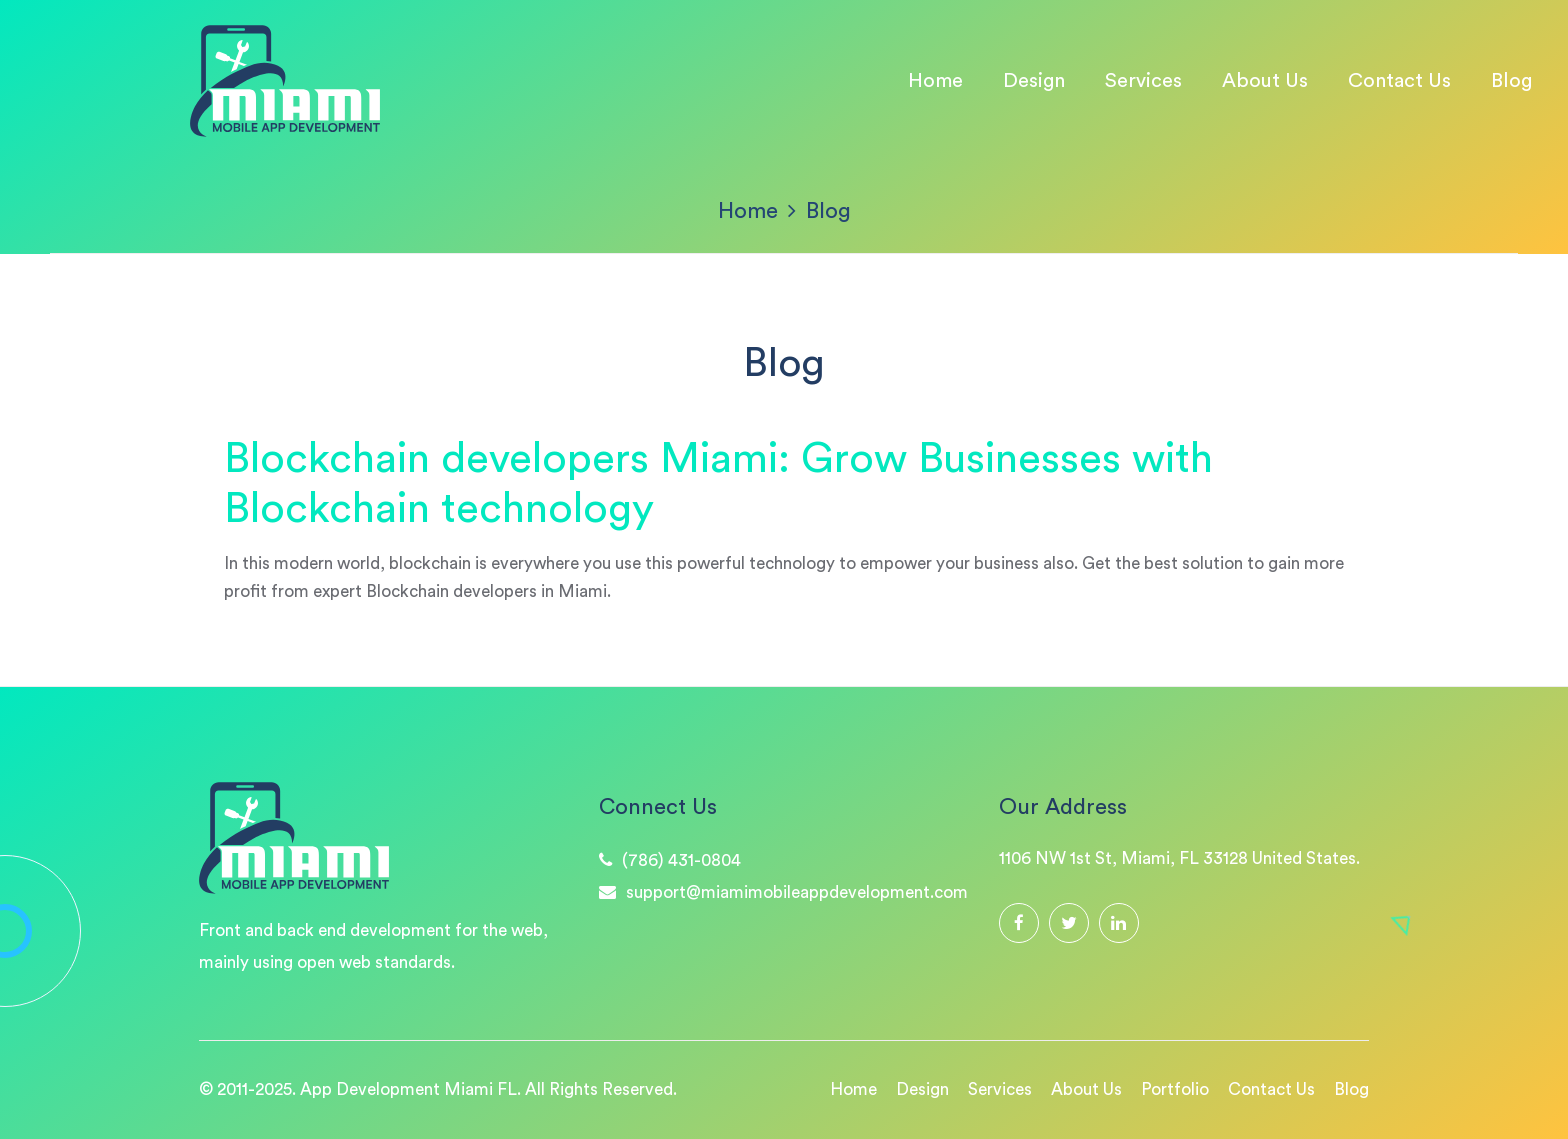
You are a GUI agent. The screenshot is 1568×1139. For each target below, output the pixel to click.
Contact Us (1399, 80)
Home (935, 80)
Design (1034, 80)
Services (1143, 80)
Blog (1511, 80)
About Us (1265, 80)
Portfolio (1175, 1089)
